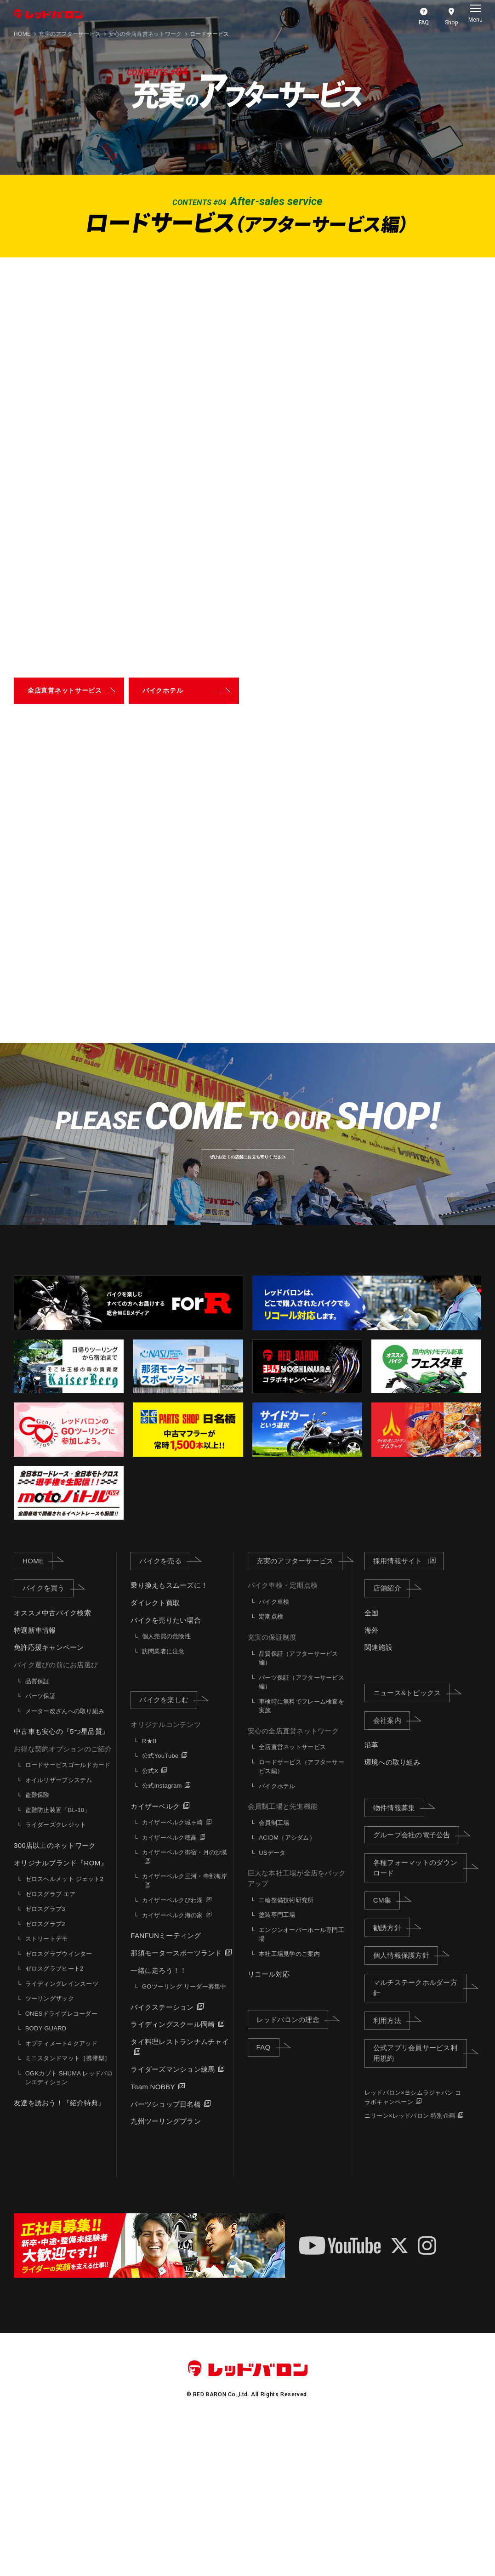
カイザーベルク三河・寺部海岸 (185, 2026)
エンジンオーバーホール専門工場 (301, 2084)
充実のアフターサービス (70, 34)
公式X (150, 1920)
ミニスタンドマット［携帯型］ (68, 2208)
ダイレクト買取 (155, 1752)
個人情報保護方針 (405, 2104)
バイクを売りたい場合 (166, 1769)
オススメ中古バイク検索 (52, 1763)
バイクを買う (48, 1737)
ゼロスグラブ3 (45, 2058)
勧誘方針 (391, 2077)
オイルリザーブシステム (58, 1929)
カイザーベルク (155, 1956)
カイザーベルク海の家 (172, 2064)
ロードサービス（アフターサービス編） (301, 1916)
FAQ (267, 2196)
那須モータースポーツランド (176, 2103)
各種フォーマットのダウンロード (420, 2017)
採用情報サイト (397, 1710)
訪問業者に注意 (163, 1800)
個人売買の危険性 (166, 1786)
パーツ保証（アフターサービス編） (301, 1832)
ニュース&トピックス (411, 1842)
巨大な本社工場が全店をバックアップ (297, 2028)
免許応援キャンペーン (49, 1797)
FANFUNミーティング (166, 2085)
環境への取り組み (392, 1912)
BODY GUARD (46, 2178)
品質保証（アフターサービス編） (298, 1808)
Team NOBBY (153, 2236)
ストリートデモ (46, 2088)
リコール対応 (269, 2124)
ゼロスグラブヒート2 (54, 2118)
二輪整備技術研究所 (286, 2049)
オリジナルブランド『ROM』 (61, 2012)
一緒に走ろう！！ (159, 2120)
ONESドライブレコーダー (61, 2163)
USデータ (272, 2002)
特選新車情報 (35, 1780)
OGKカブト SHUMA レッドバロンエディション (69, 2227)
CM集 (386, 2050)
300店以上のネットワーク (55, 1995)
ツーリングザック (49, 2148)
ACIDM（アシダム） (287, 1987)
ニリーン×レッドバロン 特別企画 (409, 2265)
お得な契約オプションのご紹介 (63, 1898)
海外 (371, 1780)
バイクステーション (162, 2156)
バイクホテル (277, 1935)
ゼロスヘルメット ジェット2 (64, 2028)
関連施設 (378, 1797)
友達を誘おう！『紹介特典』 (59, 2252)
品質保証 (37, 1830)
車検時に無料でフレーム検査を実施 (301, 1855)
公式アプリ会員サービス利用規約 (420, 2203)
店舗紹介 (391, 1737)
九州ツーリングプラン (166, 2271)
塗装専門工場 (277, 2064)
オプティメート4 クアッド (61, 2192)
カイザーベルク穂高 (169, 1986)
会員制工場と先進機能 (283, 1956)
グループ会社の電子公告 (416, 1984)
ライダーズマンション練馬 (173, 2219)
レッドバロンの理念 (292, 2169)
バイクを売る (164, 1710)
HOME (22, 34)
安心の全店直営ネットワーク (293, 1880)
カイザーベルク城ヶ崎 (172, 1972)
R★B (149, 1890)
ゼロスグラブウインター (58, 2103)
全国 (371, 1763)
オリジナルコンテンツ (166, 1874)
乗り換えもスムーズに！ (169, 1735)
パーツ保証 (40, 1845)
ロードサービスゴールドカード (68, 1914)
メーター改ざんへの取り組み (64, 1860)
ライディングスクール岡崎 (173, 2174)
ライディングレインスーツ (61, 2133)
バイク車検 (274, 1751)
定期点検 (271, 1766)
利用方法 (391, 2170)
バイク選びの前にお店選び (56, 1814)
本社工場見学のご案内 (289, 2103)
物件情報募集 (398, 1957)
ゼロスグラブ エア (50, 2043)
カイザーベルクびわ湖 (172, 2049)
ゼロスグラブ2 (45, 2073)
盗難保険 (37, 1944)
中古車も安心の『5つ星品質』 (61, 1881)
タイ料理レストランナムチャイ (180, 2191)
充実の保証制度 (272, 1787)
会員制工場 (274, 1972)
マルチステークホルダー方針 (420, 2137)
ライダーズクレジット (55, 1974)
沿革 (371, 1894)
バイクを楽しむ (168, 1849)
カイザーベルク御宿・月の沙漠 (185, 2002)
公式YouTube (160, 1905)
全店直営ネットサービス (292, 1896)
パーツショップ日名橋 (166, 2253)
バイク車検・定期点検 (283, 1735)
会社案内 (391, 1869)
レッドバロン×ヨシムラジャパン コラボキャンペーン (412, 2247)
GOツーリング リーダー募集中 (184, 2136)
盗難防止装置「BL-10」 (58, 1959)
